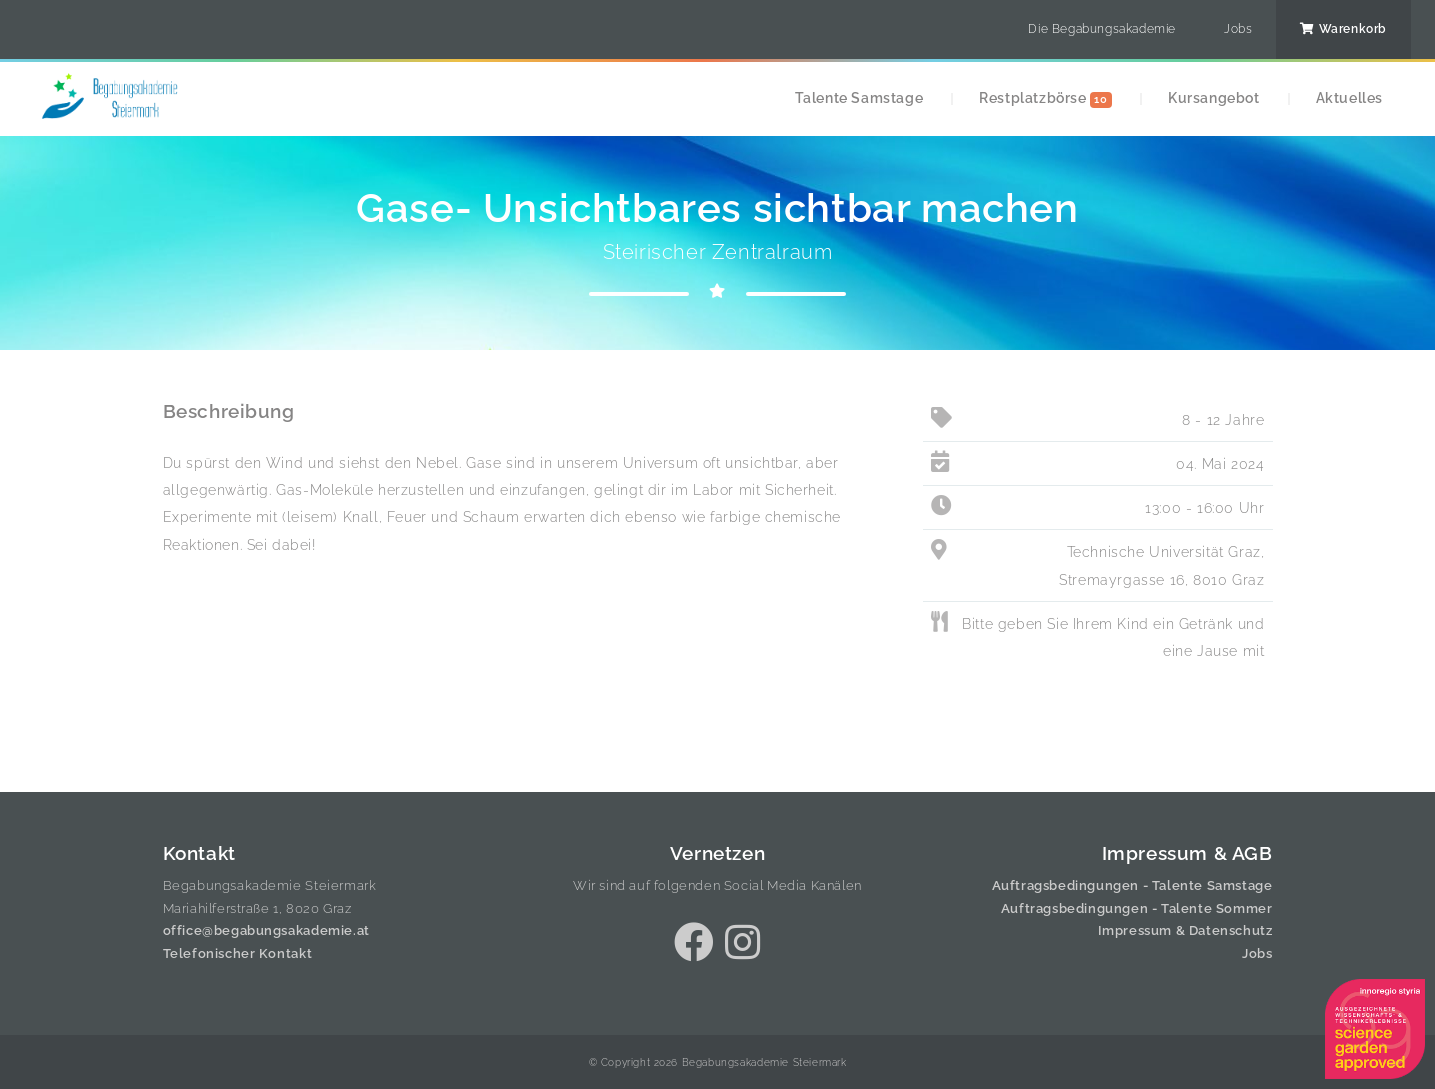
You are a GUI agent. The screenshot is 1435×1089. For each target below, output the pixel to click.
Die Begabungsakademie (1102, 29)
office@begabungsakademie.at (266, 930)
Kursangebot (1214, 97)
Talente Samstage (859, 97)
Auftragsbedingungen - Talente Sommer (1137, 908)
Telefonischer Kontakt (238, 953)
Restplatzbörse (1045, 98)
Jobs (1238, 29)
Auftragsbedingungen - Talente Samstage (1132, 885)
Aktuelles (1349, 97)
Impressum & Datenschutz (1185, 930)
